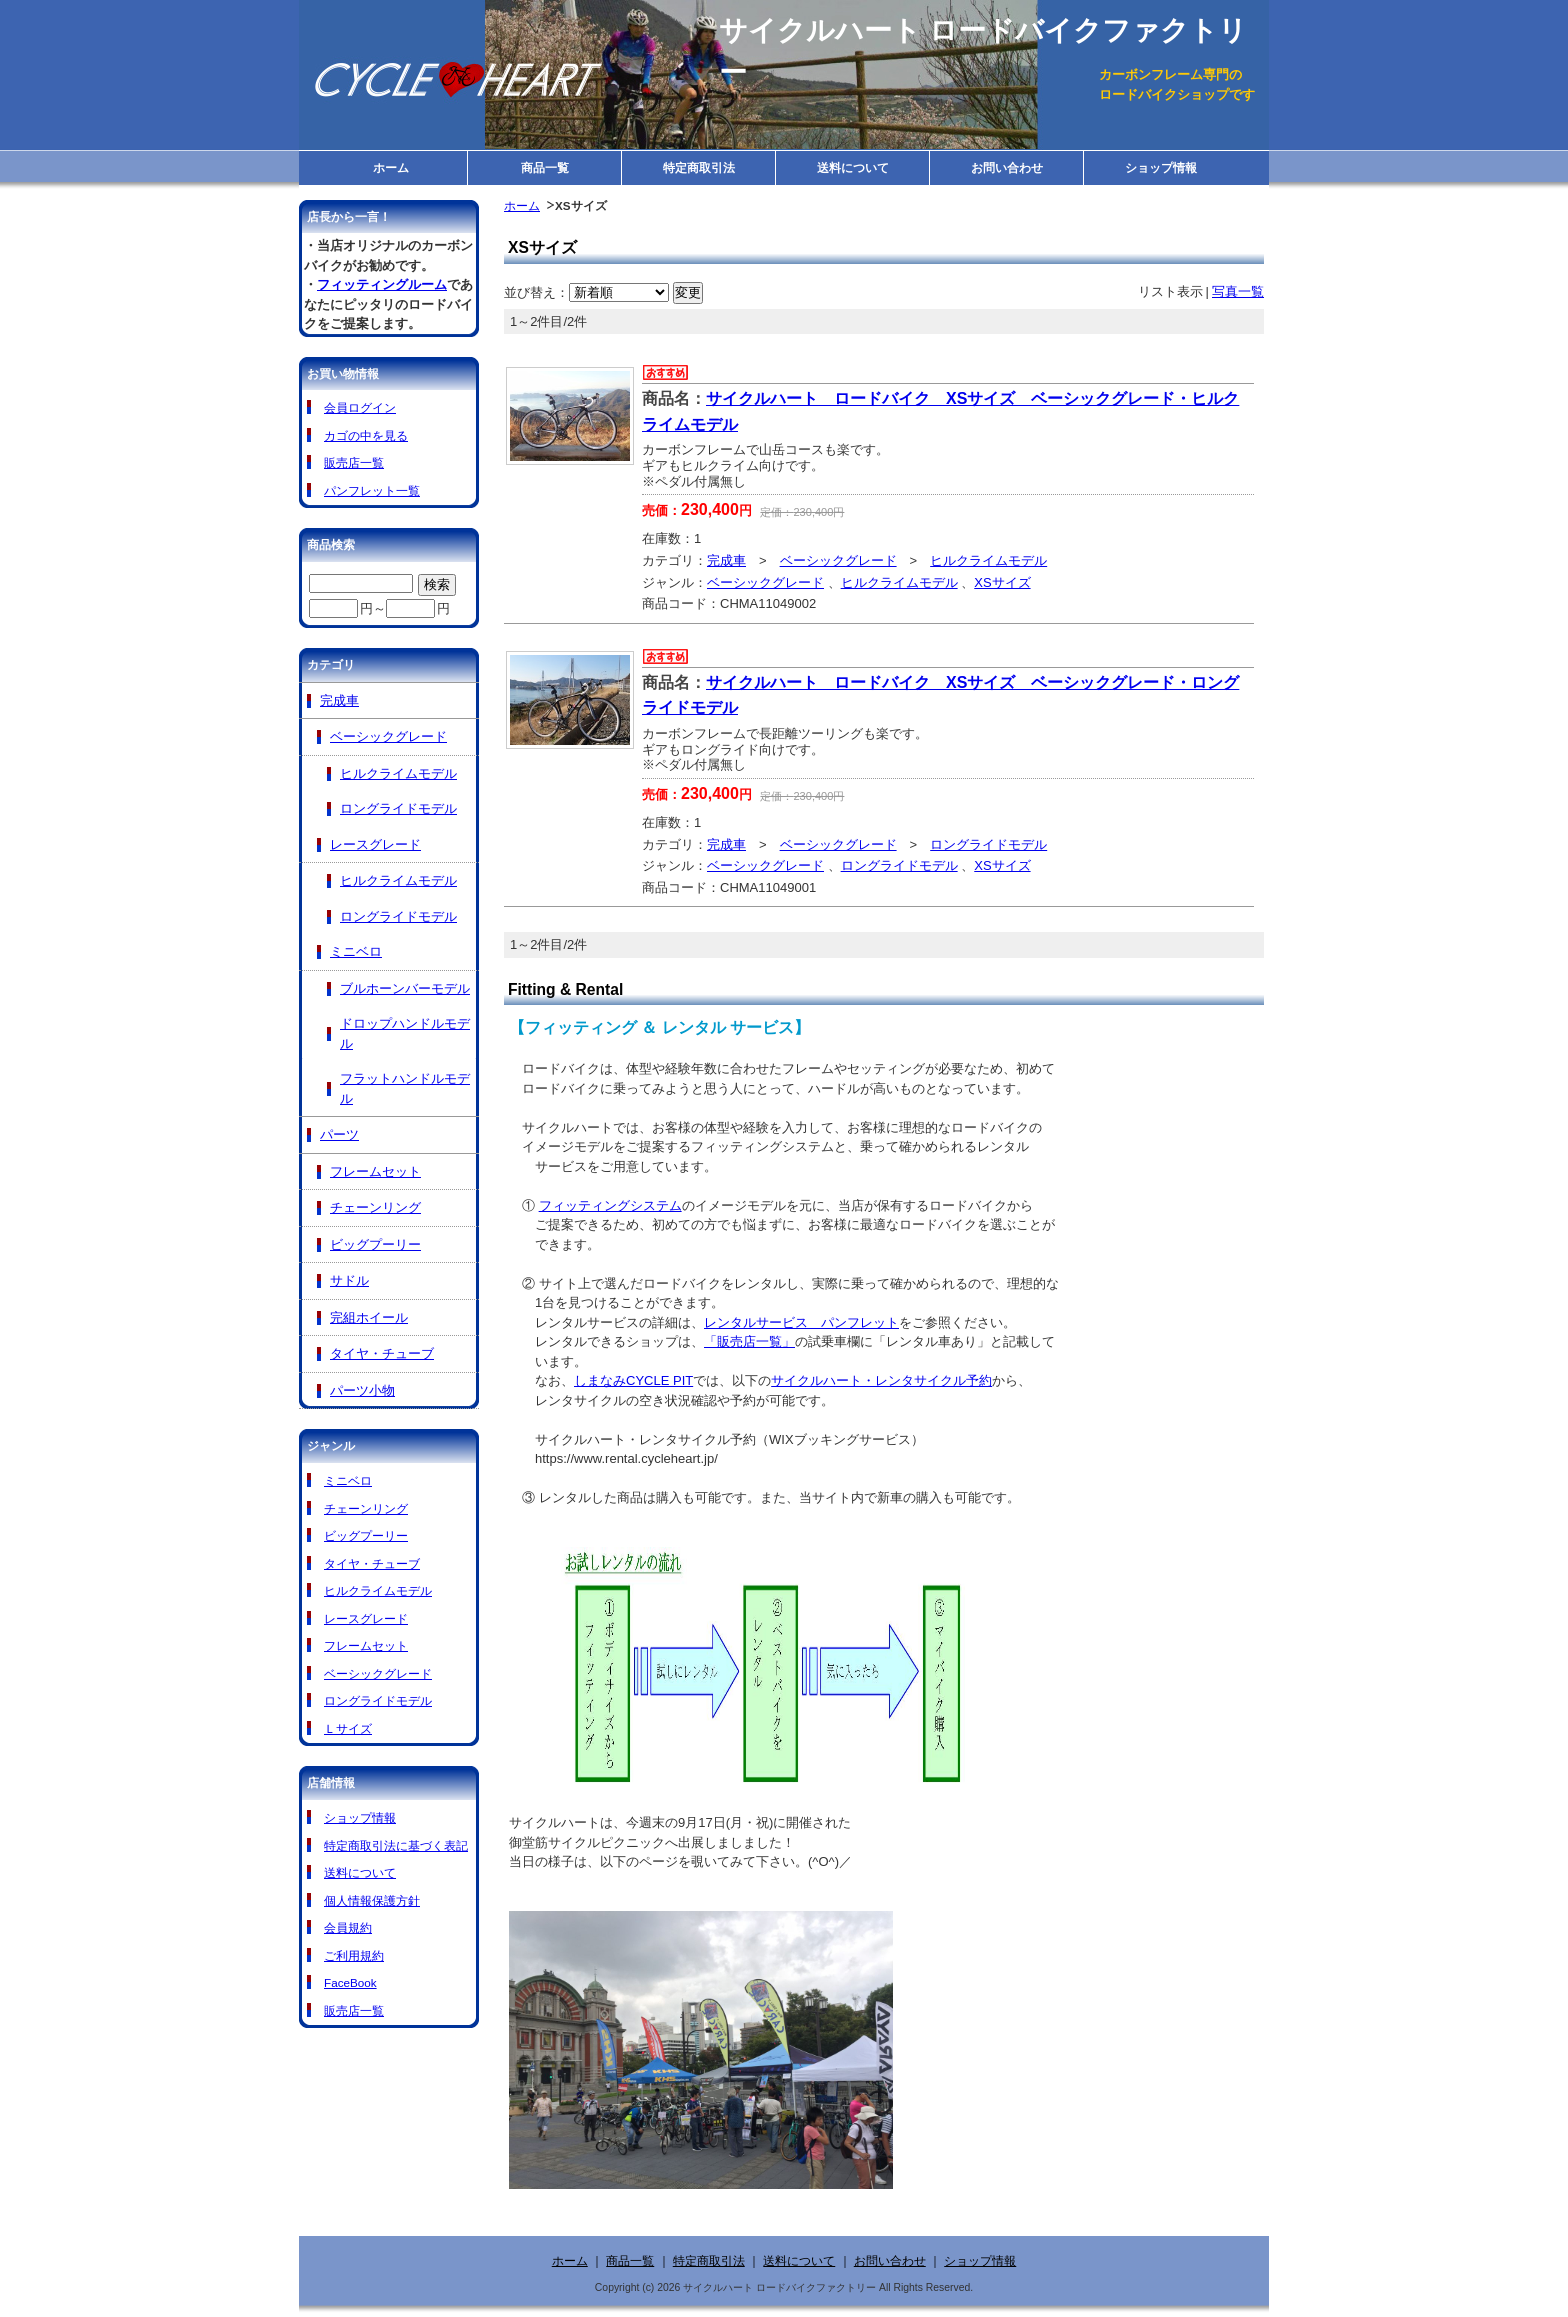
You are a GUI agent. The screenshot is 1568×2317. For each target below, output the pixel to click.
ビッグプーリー (375, 1244)
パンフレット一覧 (372, 490)
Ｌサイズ (348, 1728)
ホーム (391, 167)
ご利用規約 (354, 1955)
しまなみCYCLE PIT (633, 1380)
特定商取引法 (699, 167)
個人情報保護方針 (372, 1900)
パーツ (339, 1134)
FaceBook (350, 1982)
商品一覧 (545, 167)
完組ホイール (369, 1317)
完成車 (726, 560)
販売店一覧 (354, 462)
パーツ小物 (362, 1390)
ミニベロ (356, 951)
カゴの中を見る (366, 435)
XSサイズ (1002, 582)
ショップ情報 (1161, 167)
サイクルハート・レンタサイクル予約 (881, 1380)
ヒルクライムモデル (988, 560)
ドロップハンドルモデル (405, 1033)
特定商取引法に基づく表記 (396, 1845)
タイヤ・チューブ (382, 1353)
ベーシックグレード (838, 560)
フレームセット (375, 1171)
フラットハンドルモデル (405, 1088)
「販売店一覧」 (749, 1341)
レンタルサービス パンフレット (801, 1322)
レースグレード (375, 844)
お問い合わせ (1007, 167)
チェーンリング (375, 1207)
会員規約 (348, 1927)
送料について (853, 167)
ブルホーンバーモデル (405, 988)
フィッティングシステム (610, 1205)
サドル (349, 1280)
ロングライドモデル (988, 844)
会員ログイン (360, 407)
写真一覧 (1238, 291)
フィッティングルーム (382, 284)
